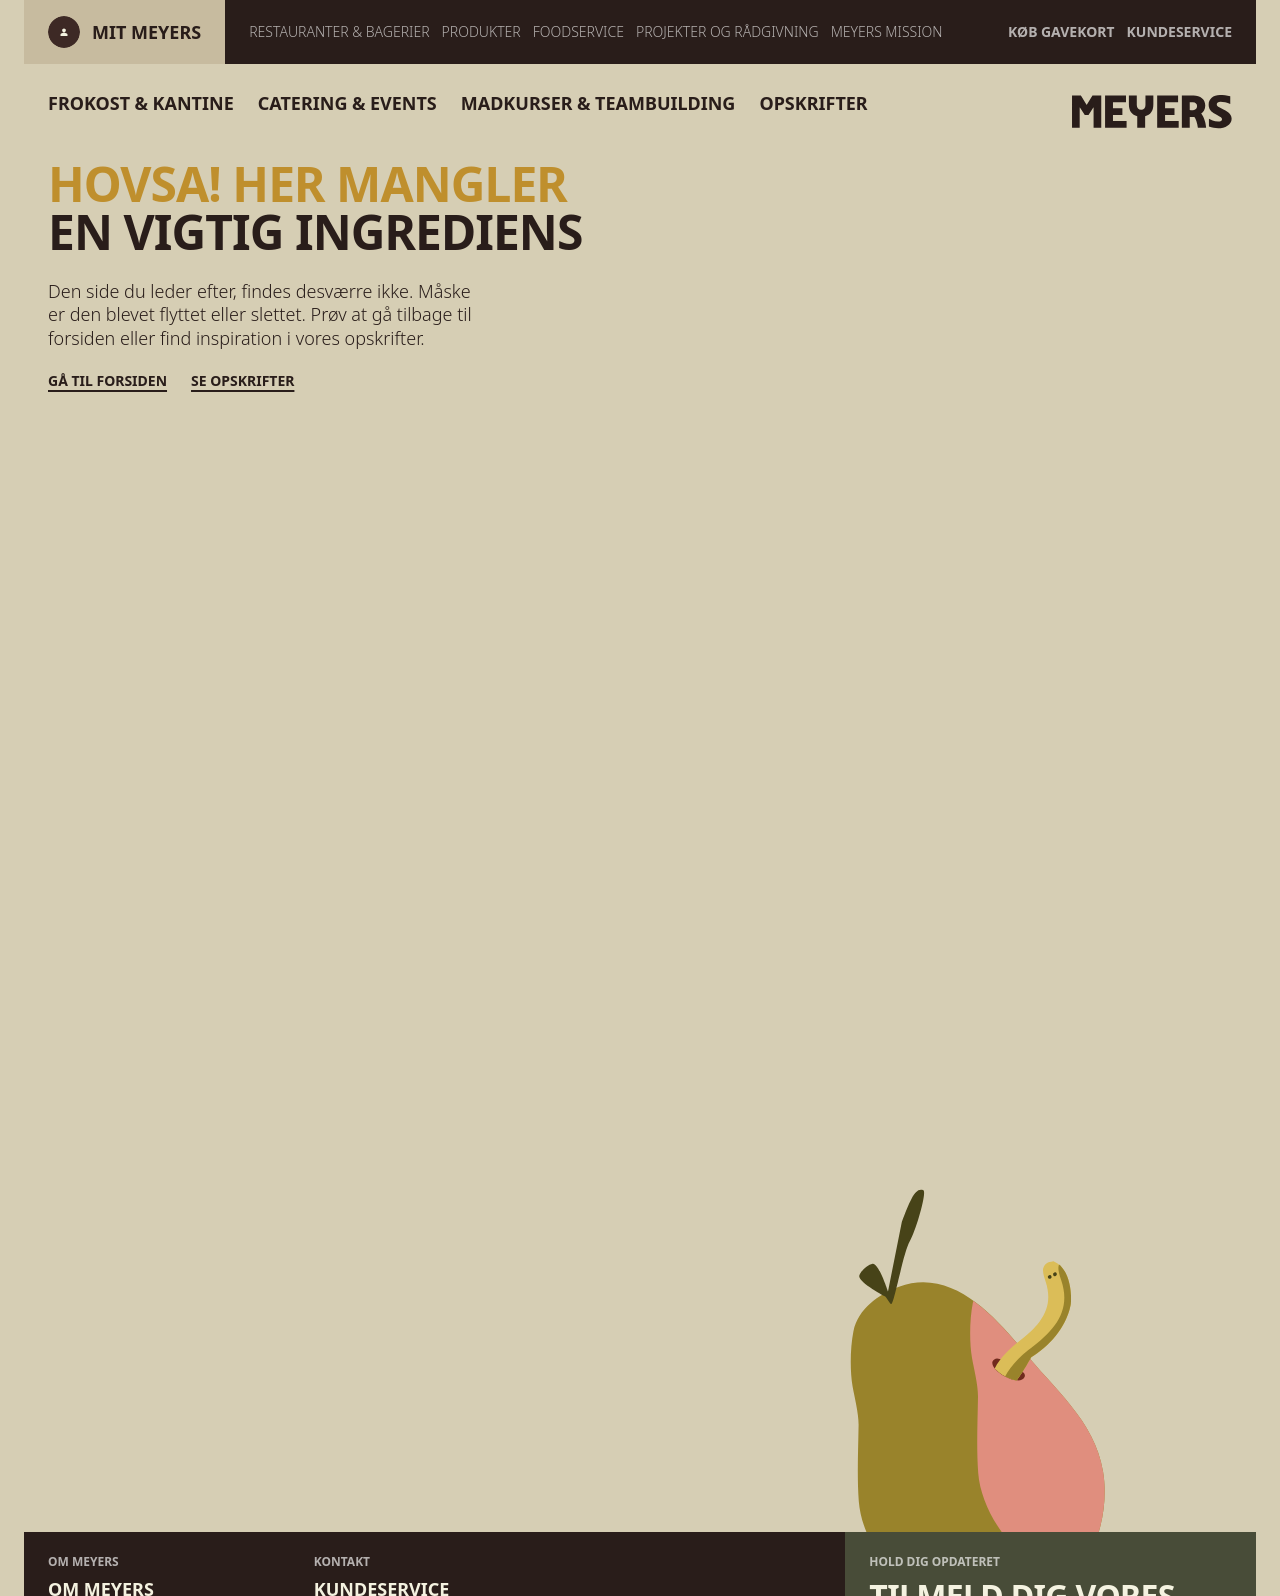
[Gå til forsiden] (1111, 112)
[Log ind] (146, 32)
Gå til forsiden (107, 381)
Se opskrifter (242, 381)
